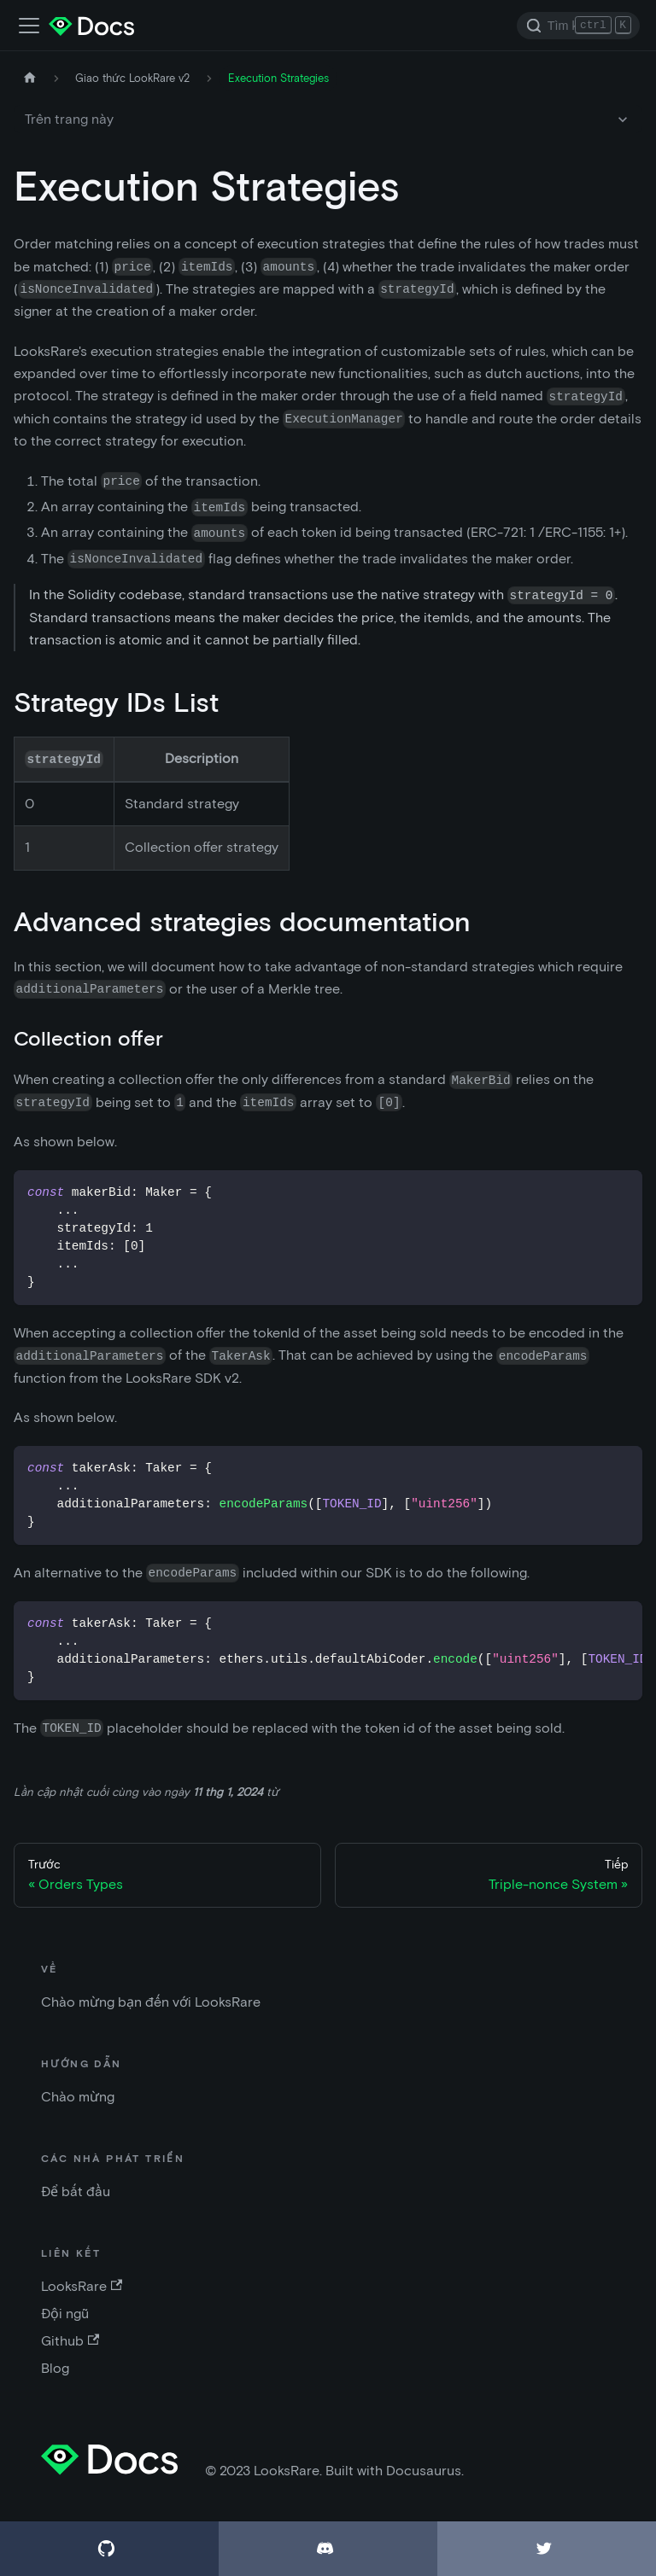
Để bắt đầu (75, 2191)
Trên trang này (69, 119)
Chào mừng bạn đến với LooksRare (151, 2002)
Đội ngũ (65, 2313)
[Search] (578, 25)
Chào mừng (77, 2097)
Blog (55, 2368)
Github (70, 2341)
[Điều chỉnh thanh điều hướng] (29, 25)
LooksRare (81, 2286)
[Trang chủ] (30, 78)
